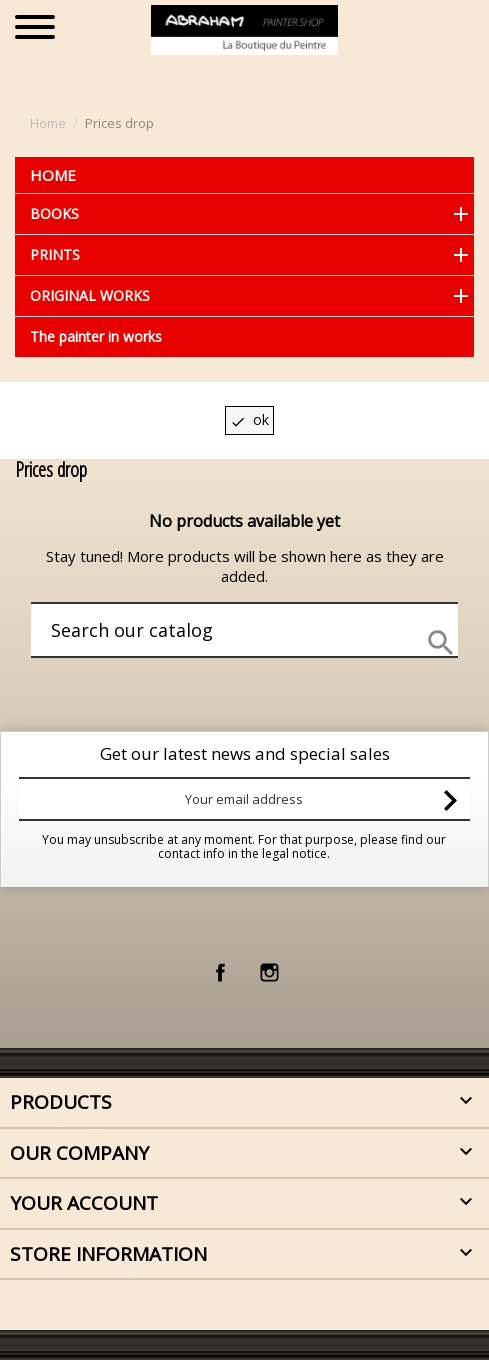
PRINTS (55, 254)
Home (53, 175)
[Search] (204, 629)
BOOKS (54, 213)
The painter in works (96, 336)
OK (249, 419)
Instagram (269, 972)
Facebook (220, 972)
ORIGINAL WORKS (90, 295)
